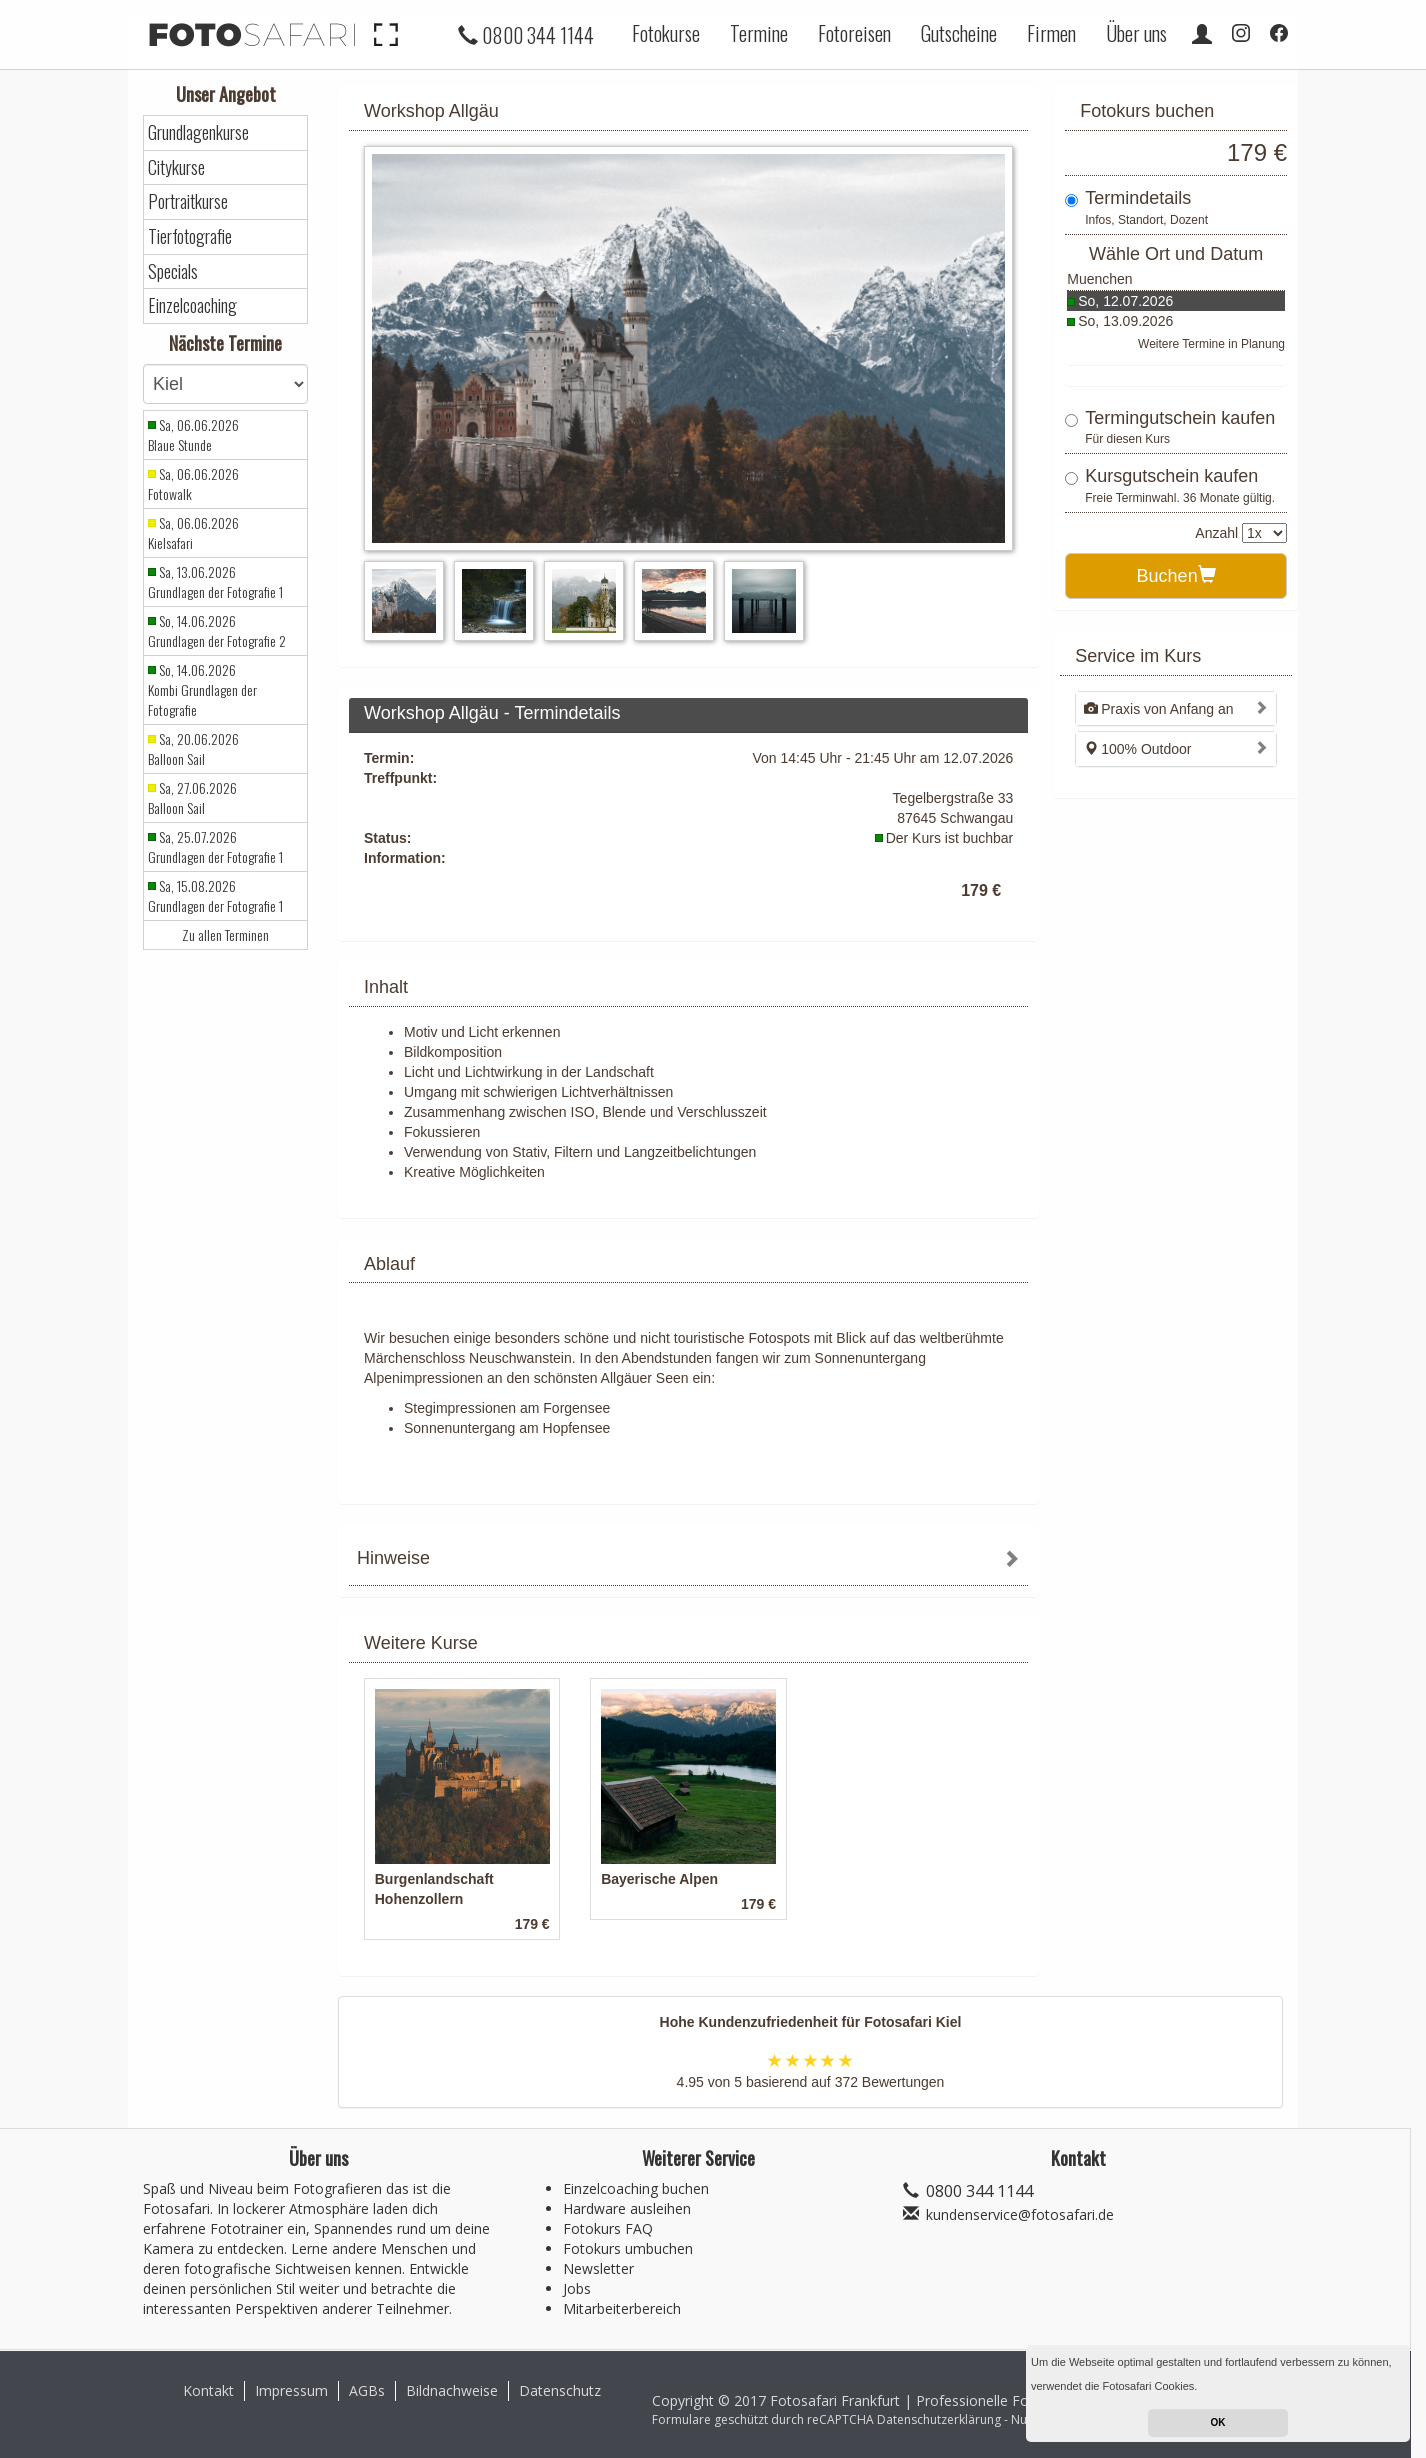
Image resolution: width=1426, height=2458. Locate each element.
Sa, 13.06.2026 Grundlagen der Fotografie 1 (215, 582)
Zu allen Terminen (225, 935)
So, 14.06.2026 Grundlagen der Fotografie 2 (217, 631)
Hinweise (393, 1558)
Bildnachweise (452, 2390)
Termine (759, 33)
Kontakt (208, 2390)
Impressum (291, 2390)
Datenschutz (560, 2390)
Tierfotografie (190, 236)
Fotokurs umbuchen (628, 2248)
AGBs (367, 2390)
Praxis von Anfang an (1158, 709)
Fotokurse (666, 33)
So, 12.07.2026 (1125, 301)
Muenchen (1099, 279)
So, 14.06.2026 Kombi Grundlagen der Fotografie (202, 690)
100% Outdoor (1137, 749)
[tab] (688, 1560)
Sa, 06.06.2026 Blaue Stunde (193, 435)
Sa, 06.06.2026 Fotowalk (193, 484)
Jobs (577, 2288)
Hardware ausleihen (627, 2208)
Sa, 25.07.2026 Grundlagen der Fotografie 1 (215, 847)
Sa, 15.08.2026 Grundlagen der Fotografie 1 (215, 896)
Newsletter (598, 2268)
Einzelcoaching (192, 305)
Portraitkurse (188, 201)
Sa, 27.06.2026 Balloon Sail (192, 798)
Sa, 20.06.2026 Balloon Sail (193, 749)
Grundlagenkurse (198, 132)
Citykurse (176, 167)
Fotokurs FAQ (608, 2228)
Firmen (1051, 33)
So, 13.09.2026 (1125, 321)
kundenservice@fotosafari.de (1020, 2214)
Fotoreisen (854, 33)
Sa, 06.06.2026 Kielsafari (193, 533)
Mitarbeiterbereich (622, 2308)
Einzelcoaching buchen (636, 2188)
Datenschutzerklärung (939, 2419)
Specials (173, 271)
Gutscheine (959, 33)
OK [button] (1218, 2422)
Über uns (1136, 33)
